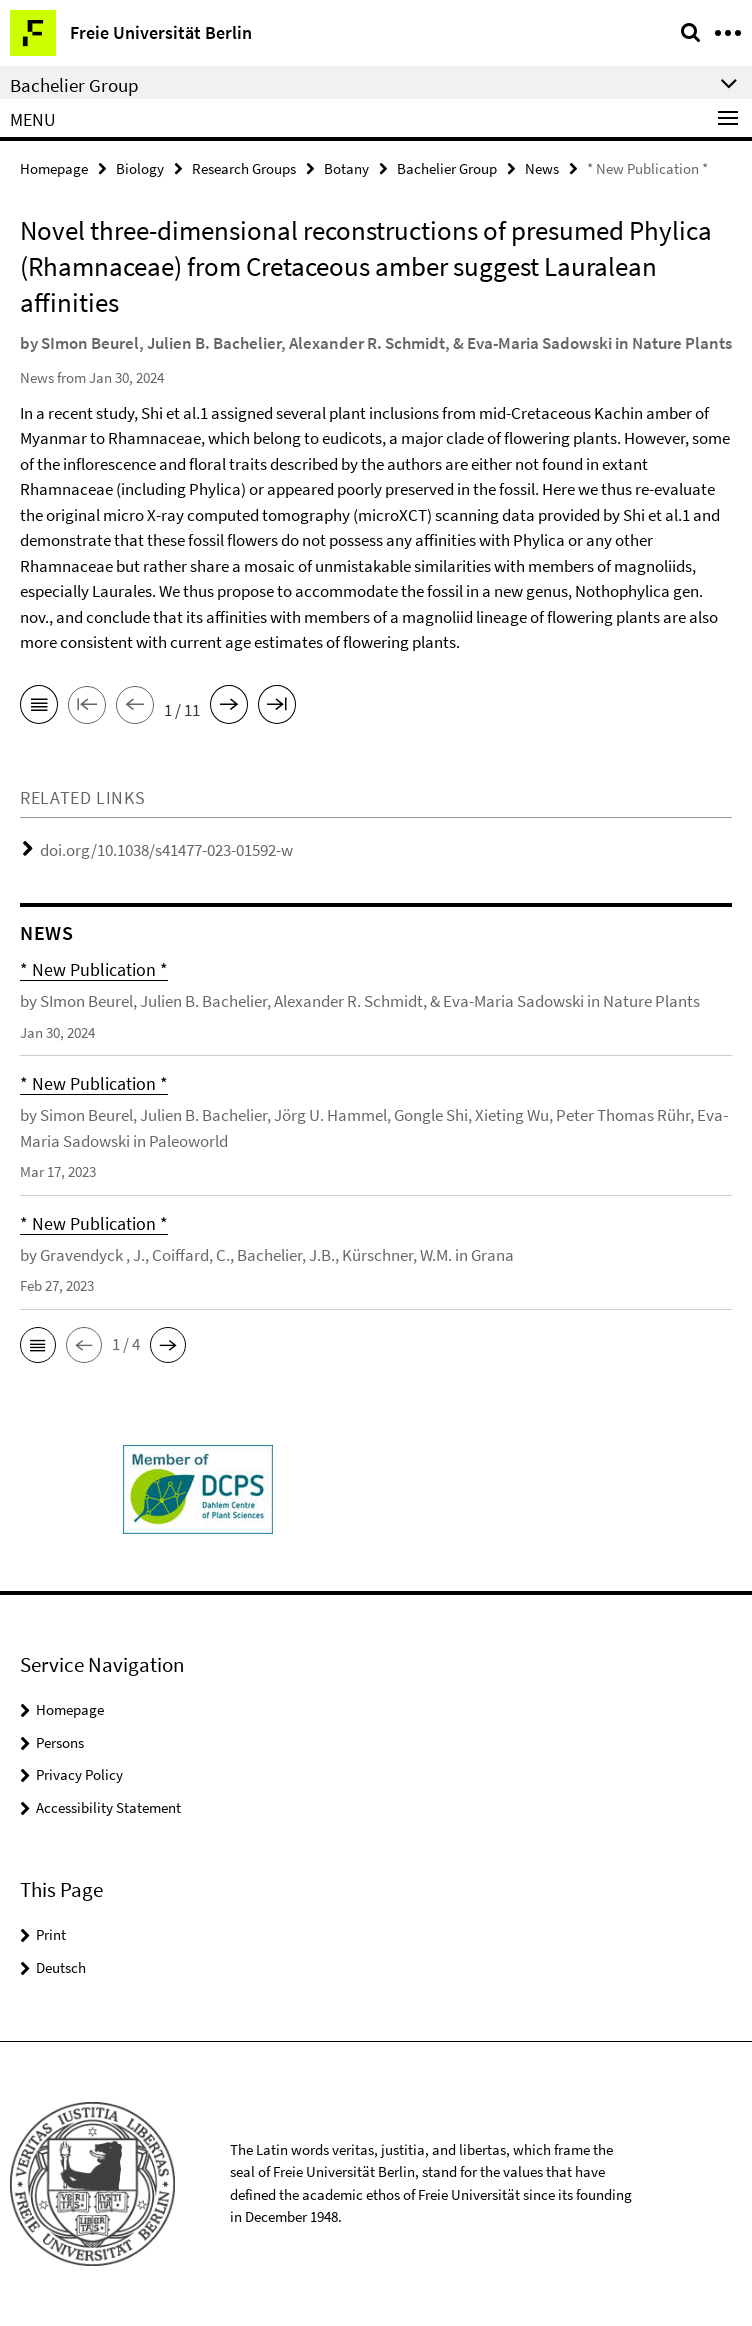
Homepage (54, 168)
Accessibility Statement (108, 1807)
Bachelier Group (447, 168)
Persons (60, 1742)
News (542, 168)
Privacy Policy (79, 1774)
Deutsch (61, 1967)
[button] (38, 1345)
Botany (346, 168)
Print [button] (51, 1934)
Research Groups (244, 168)
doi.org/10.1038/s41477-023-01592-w (166, 850)
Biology (140, 168)
